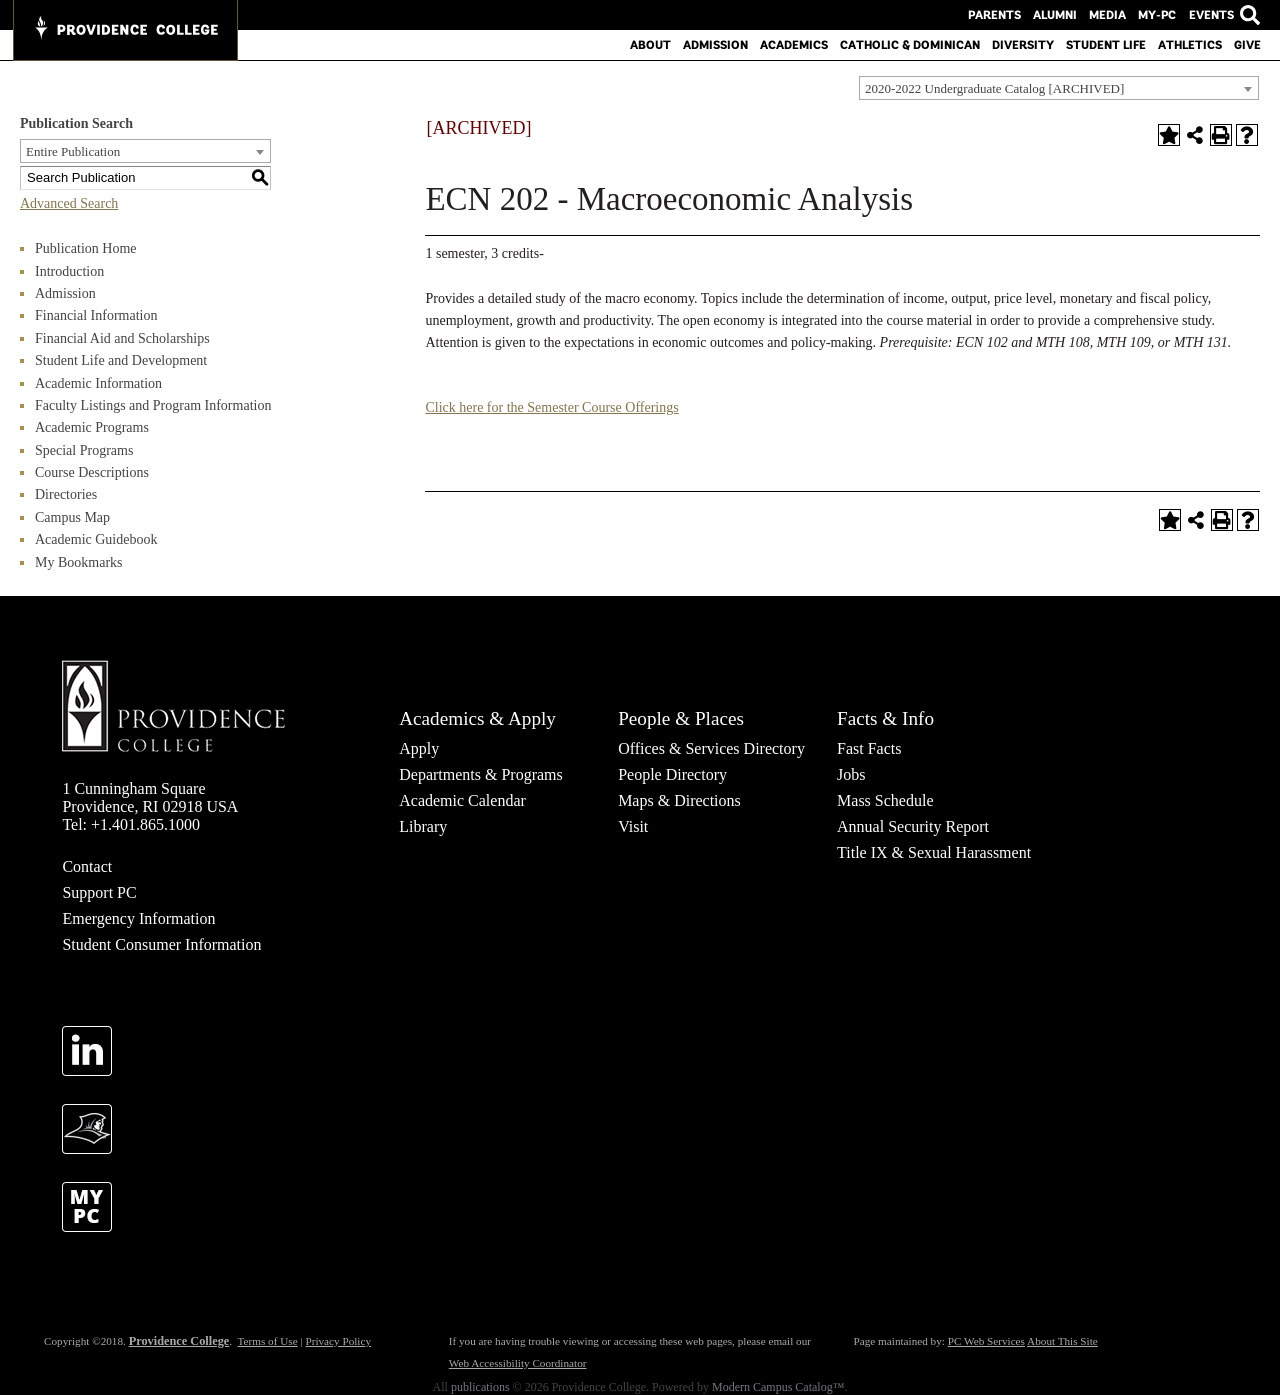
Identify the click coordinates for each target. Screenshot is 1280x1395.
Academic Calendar (462, 800)
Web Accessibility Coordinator (518, 1363)
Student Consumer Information (161, 944)
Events (1210, 15)
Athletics (1190, 45)
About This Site (1062, 1341)
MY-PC (1157, 15)
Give (1247, 45)
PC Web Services (986, 1341)
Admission (715, 45)
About (650, 45)
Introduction (69, 271)
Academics (794, 45)
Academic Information (98, 383)
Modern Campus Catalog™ (778, 1387)
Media (1107, 15)
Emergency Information (138, 918)
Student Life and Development (121, 360)
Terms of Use (267, 1341)
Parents (994, 15)
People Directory (672, 774)
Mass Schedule (885, 800)
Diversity (1023, 45)
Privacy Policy (338, 1341)
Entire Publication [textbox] (73, 151)
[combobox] (1059, 88)
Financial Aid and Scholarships (122, 338)
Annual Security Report (913, 826)
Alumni (1055, 15)
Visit (633, 826)
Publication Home (86, 248)
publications (480, 1387)
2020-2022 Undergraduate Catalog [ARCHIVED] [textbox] (994, 88)
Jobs (851, 774)
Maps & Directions (679, 800)
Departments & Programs (481, 774)
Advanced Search (69, 203)
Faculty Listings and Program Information (153, 405)
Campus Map (72, 517)
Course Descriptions (92, 472)
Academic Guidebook (96, 539)
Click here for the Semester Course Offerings (551, 407)
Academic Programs (92, 427)
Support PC (99, 892)
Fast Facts (869, 748)
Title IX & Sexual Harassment (934, 852)
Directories (66, 494)
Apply (419, 748)
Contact (87, 866)
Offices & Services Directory (711, 748)
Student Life (1106, 45)
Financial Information (96, 315)
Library (423, 826)
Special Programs (84, 450)
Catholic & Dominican (910, 45)
